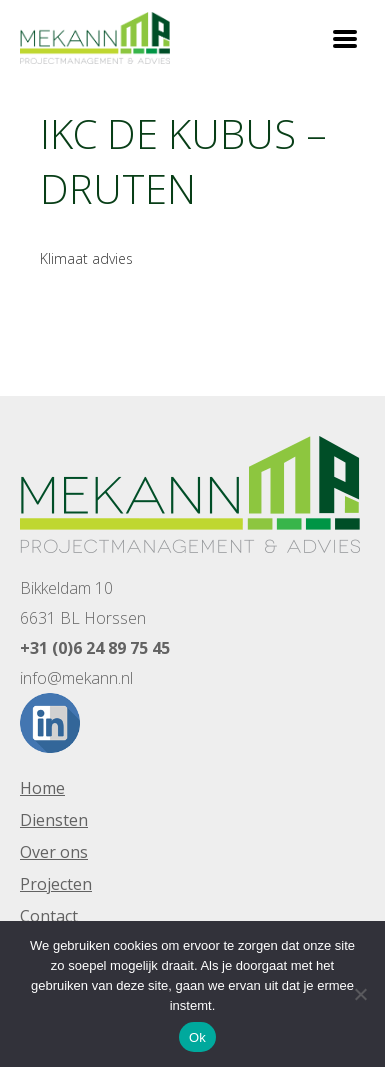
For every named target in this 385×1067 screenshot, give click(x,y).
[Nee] (360, 994)
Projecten (56, 884)
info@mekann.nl (76, 678)
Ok (197, 1037)
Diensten (54, 820)
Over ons (54, 852)
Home (42, 788)
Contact (49, 916)
